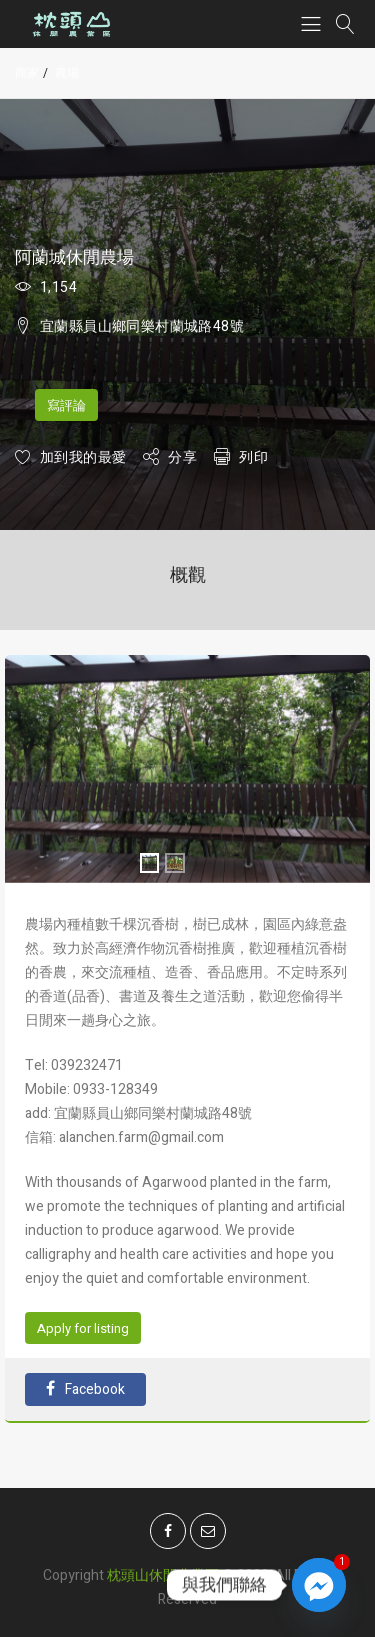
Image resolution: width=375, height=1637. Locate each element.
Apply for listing (83, 1328)
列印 (253, 457)
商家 (27, 73)
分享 (182, 457)
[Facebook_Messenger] (319, 1585)
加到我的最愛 (83, 457)
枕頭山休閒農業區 (163, 1568)
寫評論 (66, 405)
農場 (67, 73)
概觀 (188, 575)
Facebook (85, 1389)
